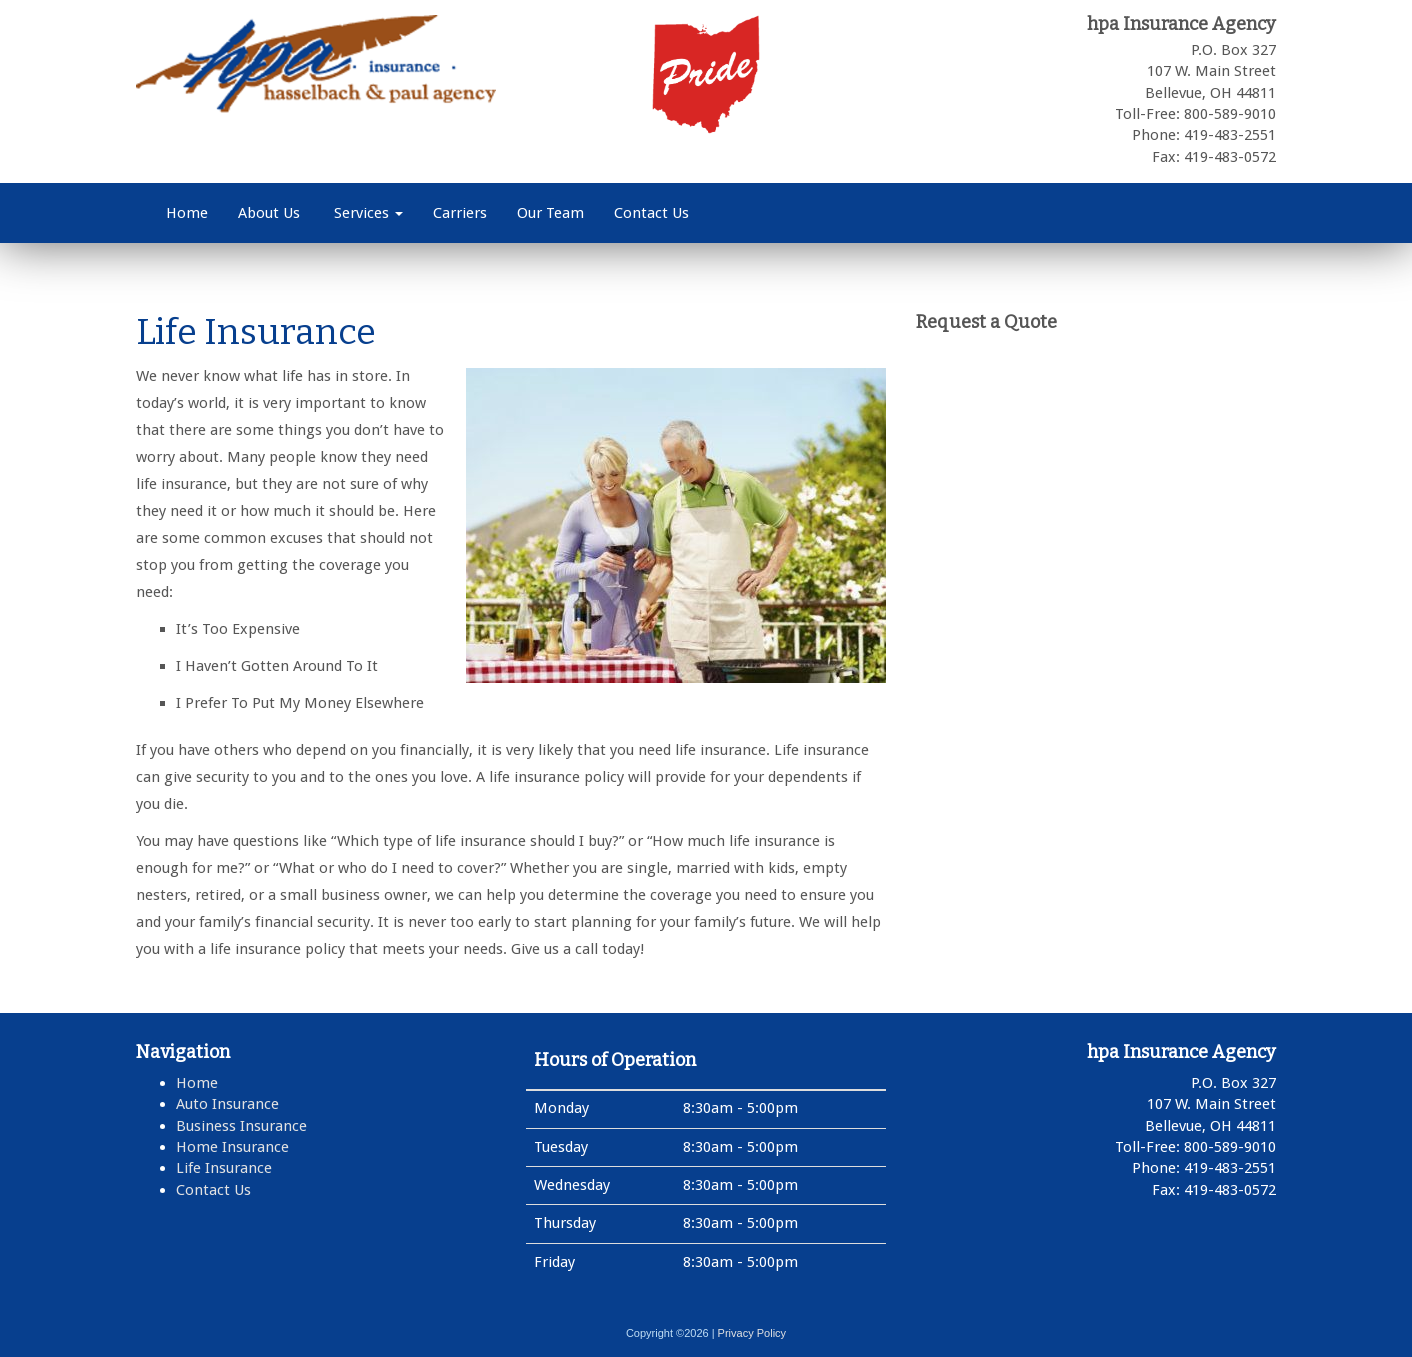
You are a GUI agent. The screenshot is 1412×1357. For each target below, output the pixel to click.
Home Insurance (232, 1147)
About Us (269, 213)
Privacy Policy (752, 1333)
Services (366, 213)
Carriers (460, 213)
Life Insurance (224, 1168)
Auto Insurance (227, 1104)
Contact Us (651, 213)
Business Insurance (241, 1126)
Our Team (550, 213)
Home (187, 213)
